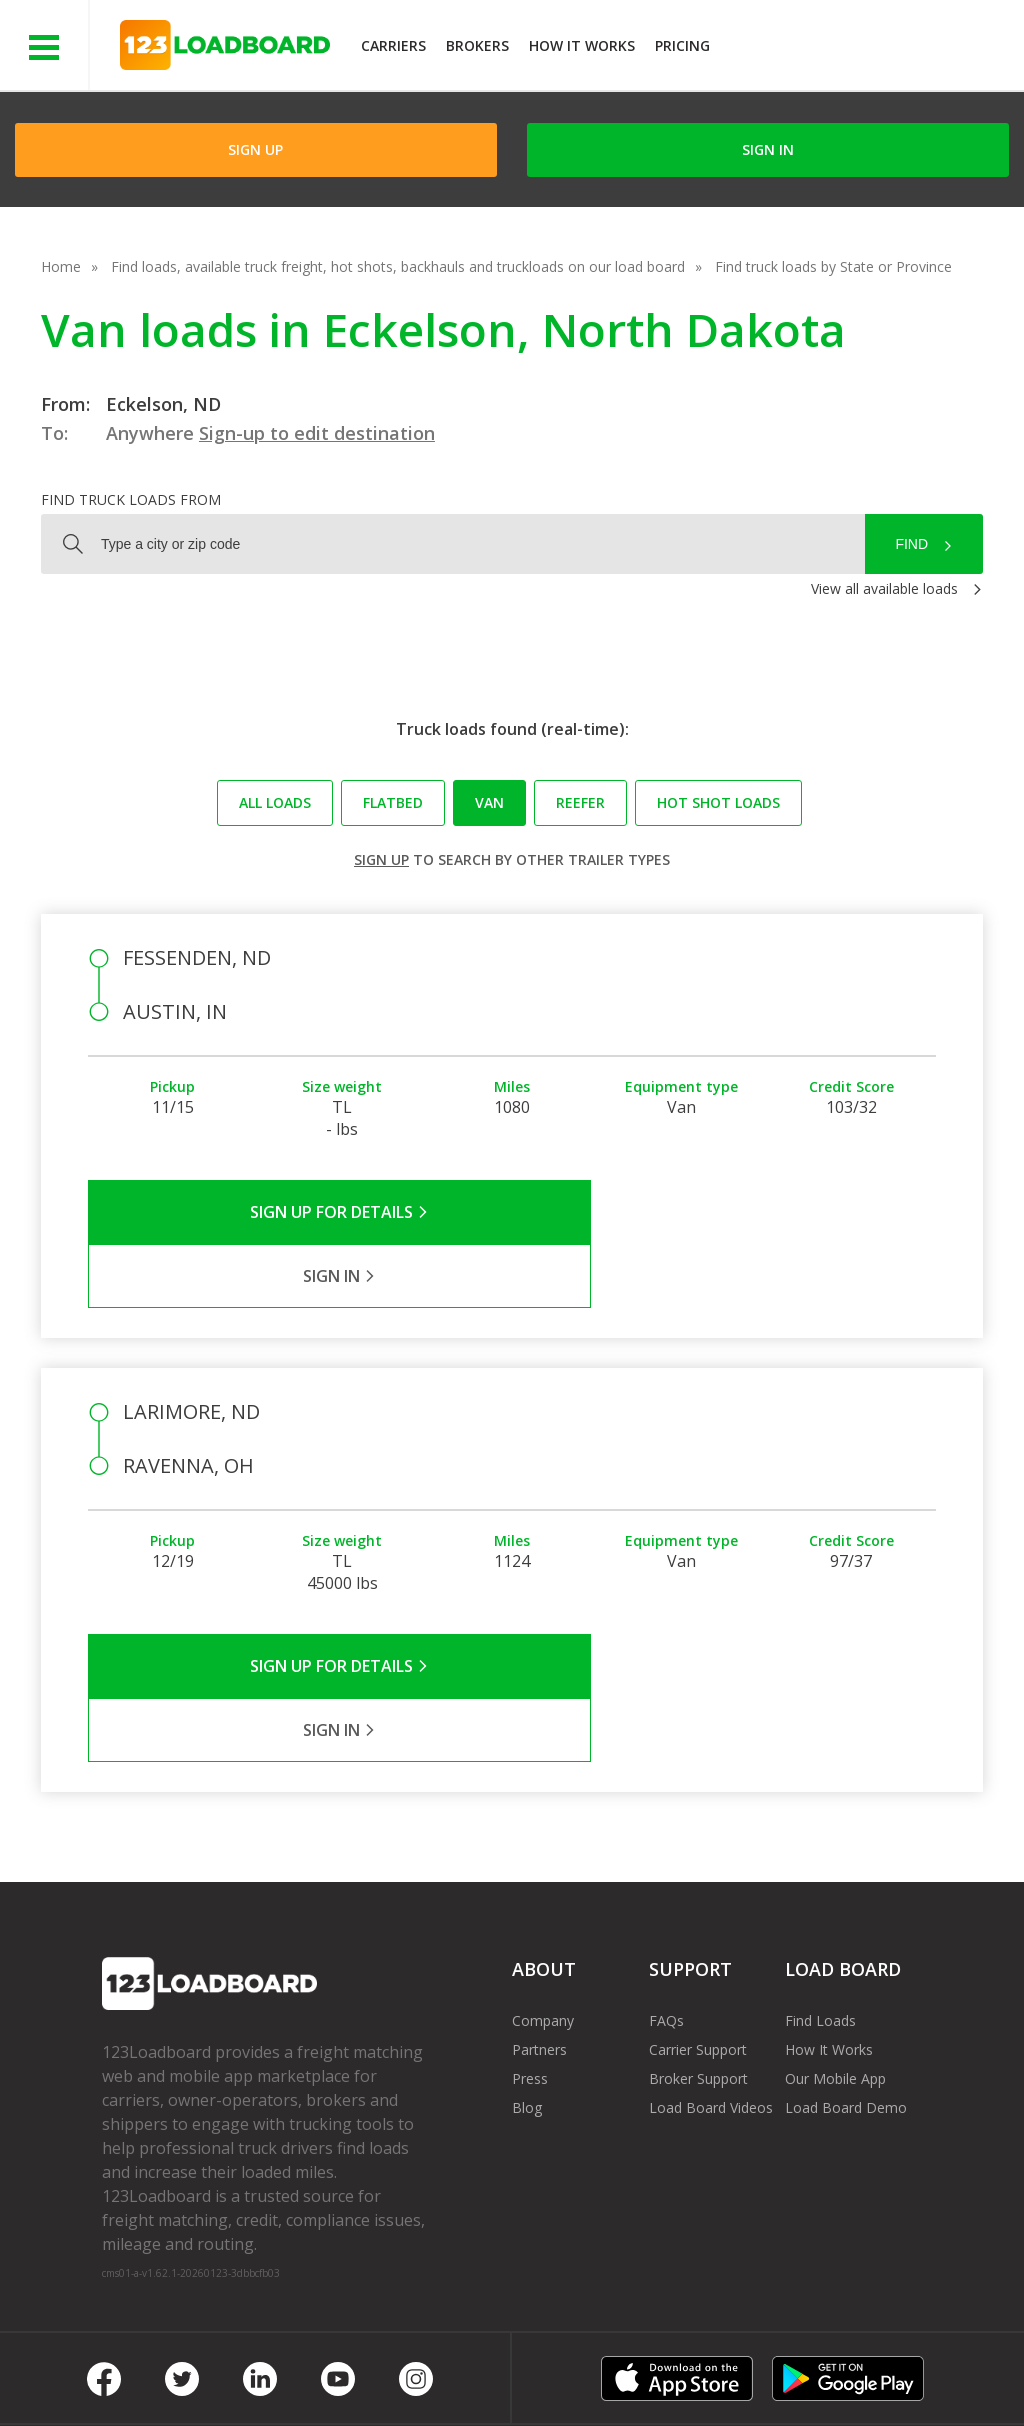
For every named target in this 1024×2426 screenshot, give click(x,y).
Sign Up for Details (300, 1212)
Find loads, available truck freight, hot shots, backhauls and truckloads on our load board (398, 266)
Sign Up (255, 149)
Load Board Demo (846, 1979)
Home (61, 266)
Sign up (381, 859)
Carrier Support (698, 1921)
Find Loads (820, 1892)
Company (543, 1892)
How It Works (582, 45)
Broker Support (698, 1950)
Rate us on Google (177, 2384)
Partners (539, 1921)
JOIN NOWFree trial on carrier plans (869, 48)
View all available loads (884, 588)
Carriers (393, 45)
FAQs (666, 1892)
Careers (595, 2365)
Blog (527, 1979)
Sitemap (790, 2365)
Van (489, 802)
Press (530, 1950)
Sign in (768, 149)
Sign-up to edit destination (317, 433)
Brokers (477, 45)
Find (911, 544)
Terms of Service (157, 2365)
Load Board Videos (711, 1979)
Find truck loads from (131, 499)
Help (519, 2365)
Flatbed (393, 802)
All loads (275, 802)
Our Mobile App (835, 1950)
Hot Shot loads (718, 802)
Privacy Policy (292, 2365)
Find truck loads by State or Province (833, 266)
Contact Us (692, 2365)
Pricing (682, 45)
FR (861, 2365)
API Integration (420, 2365)
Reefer (580, 802)
